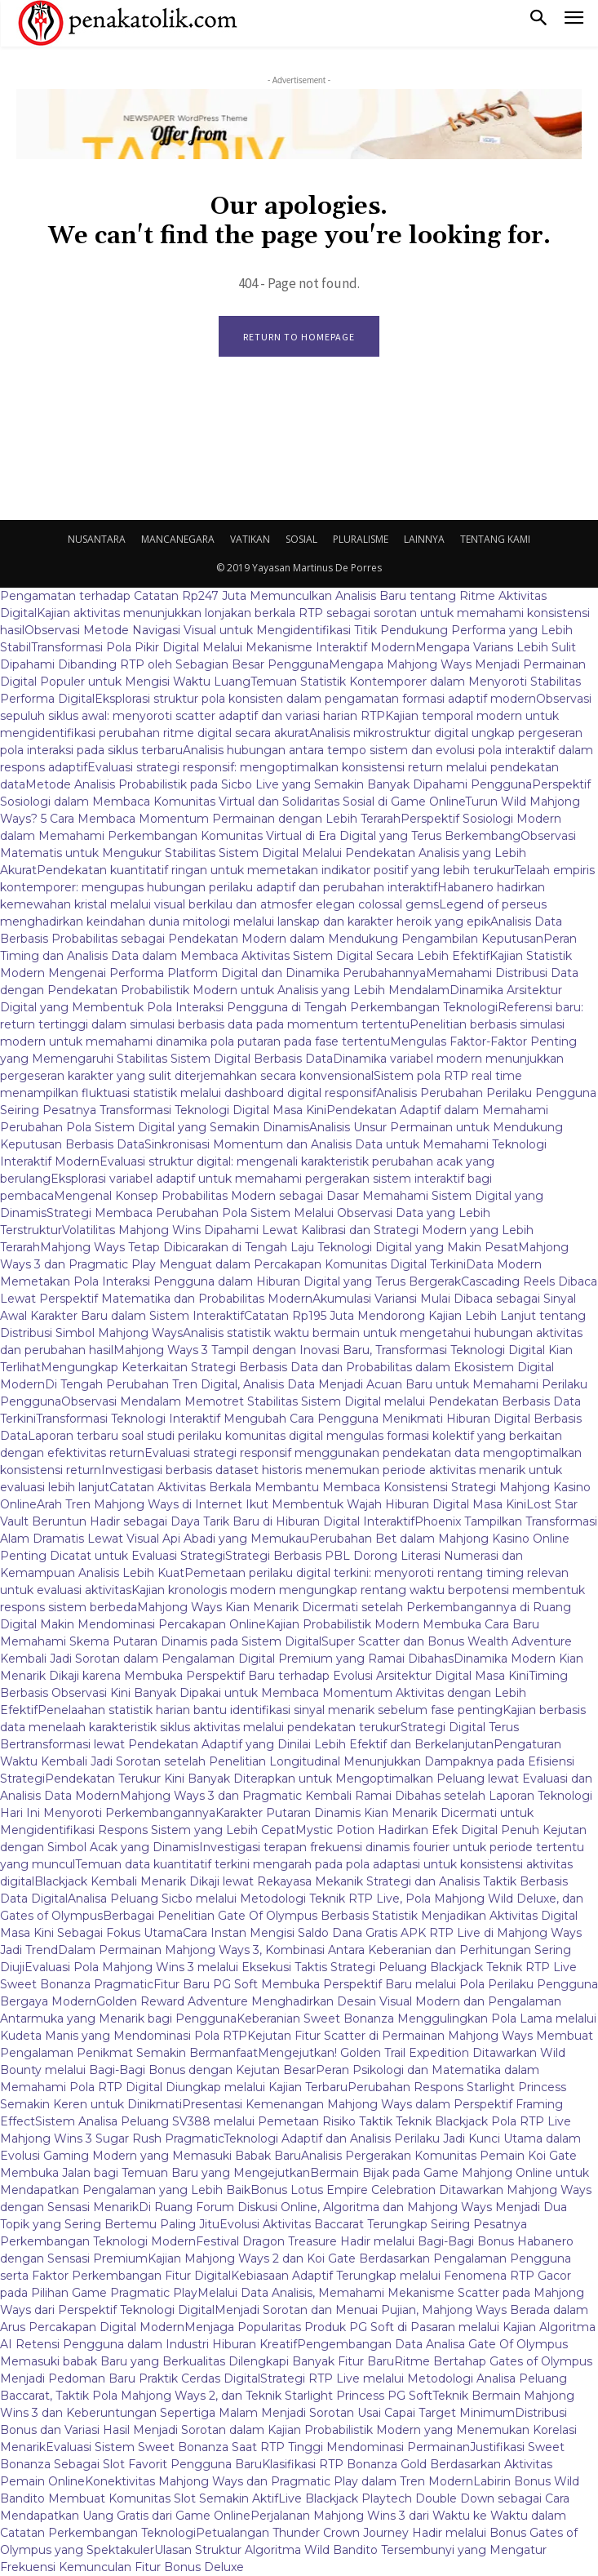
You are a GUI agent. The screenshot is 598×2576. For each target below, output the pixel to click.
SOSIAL (301, 539)
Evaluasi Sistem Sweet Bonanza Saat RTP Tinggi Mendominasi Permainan (258, 2447)
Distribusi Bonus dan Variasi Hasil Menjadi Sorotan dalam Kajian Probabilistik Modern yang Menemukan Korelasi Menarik (288, 2429)
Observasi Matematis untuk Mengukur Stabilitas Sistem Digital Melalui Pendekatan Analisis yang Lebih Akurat (288, 852)
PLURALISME (360, 539)
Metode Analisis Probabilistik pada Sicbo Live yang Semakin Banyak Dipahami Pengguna (278, 784)
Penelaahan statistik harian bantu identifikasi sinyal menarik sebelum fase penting (270, 1710)
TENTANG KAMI (495, 539)
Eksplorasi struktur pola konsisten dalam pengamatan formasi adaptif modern (315, 698)
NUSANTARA (97, 539)
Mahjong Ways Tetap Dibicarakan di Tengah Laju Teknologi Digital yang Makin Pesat (279, 1247)
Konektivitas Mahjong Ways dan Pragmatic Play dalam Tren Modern (279, 2481)
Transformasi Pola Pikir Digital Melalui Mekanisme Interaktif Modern (223, 647)
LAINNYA (424, 539)
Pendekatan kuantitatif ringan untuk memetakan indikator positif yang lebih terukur (275, 870)
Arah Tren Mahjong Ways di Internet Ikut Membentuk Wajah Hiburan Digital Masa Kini (281, 1504)
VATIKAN (250, 539)
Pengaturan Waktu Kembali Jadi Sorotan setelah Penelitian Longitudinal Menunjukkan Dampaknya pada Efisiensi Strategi (287, 1761)
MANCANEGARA (178, 539)
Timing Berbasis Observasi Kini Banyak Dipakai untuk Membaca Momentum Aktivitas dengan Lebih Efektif (284, 1692)
